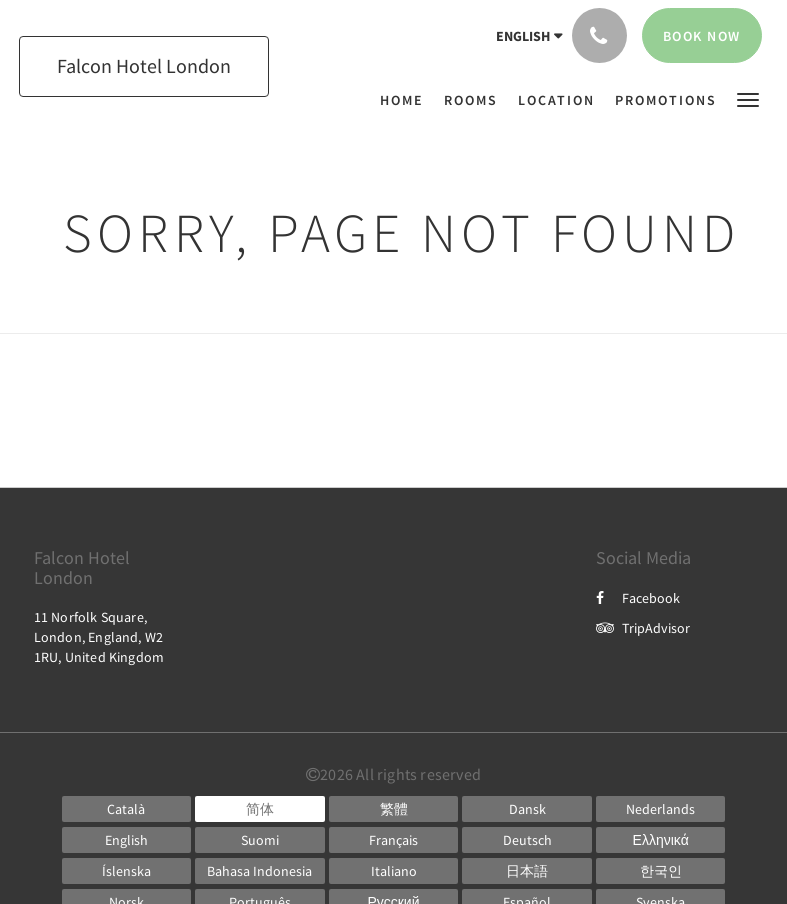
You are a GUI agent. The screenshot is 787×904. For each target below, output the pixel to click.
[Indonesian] (260, 871)
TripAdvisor (643, 628)
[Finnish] (260, 840)
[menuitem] (407, 100)
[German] (527, 840)
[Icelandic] (127, 871)
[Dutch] (661, 809)
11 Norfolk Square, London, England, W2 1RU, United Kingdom (99, 637)
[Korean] (661, 871)
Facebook (638, 598)
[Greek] (661, 840)
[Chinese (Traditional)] (394, 809)
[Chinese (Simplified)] (260, 809)
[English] (127, 840)
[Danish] (527, 809)
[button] (748, 98)
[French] (394, 840)
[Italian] (394, 871)
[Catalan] (127, 809)
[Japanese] (527, 871)
